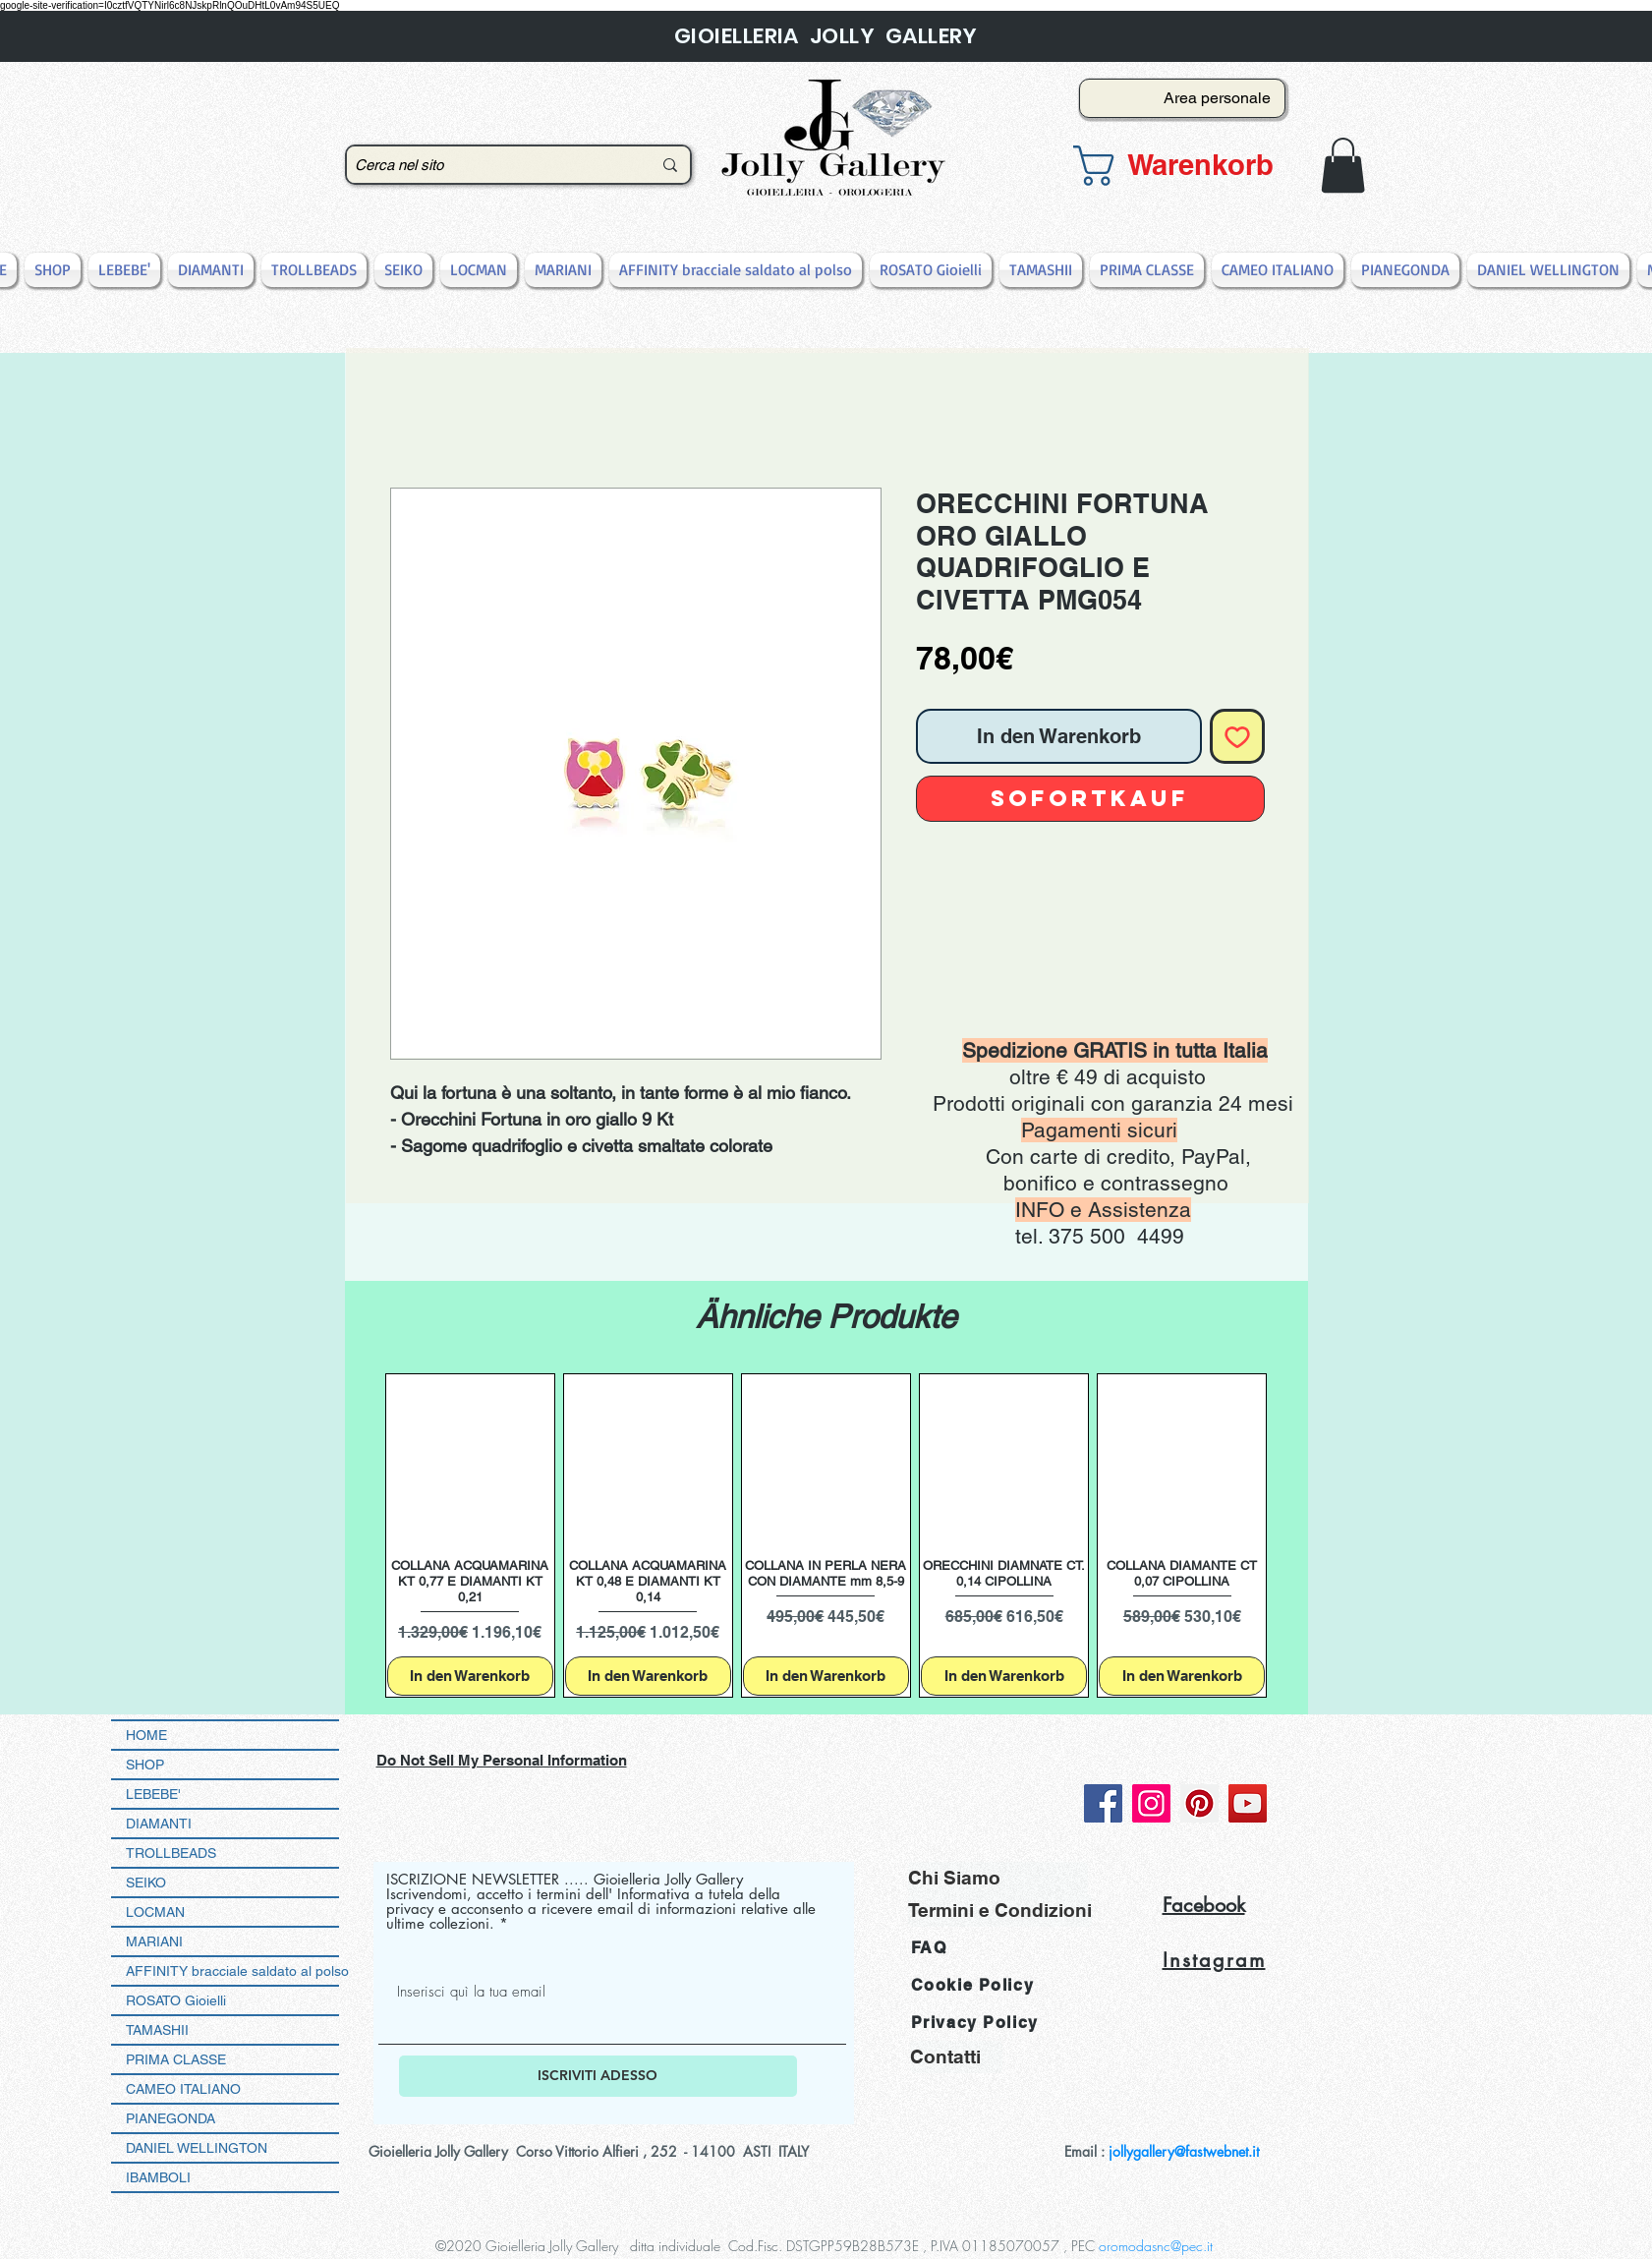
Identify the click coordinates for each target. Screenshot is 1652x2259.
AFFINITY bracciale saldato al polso (232, 1971)
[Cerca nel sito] (488, 164)
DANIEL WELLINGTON (196, 2148)
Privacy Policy (975, 2022)
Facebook (1204, 1905)
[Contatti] (956, 2057)
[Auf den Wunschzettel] (1237, 736)
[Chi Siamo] (998, 1878)
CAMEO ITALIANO (183, 2089)
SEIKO (146, 1882)
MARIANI (154, 1941)
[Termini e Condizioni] (1000, 1910)
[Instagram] (1151, 1803)
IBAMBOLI (158, 2177)
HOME (146, 1735)
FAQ (929, 1948)
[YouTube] (1247, 1803)
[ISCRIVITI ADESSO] (598, 2076)
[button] (1176, 165)
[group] (826, 1536)
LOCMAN (155, 1912)
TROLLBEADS (171, 1853)
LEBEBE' (153, 1794)
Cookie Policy (973, 1985)
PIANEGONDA (170, 2118)
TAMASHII (157, 2030)
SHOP (145, 1764)
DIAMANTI (159, 1823)
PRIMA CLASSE (176, 2059)
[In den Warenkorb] (470, 1676)
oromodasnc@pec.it (1156, 2245)
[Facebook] (1103, 1803)
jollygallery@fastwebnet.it (1184, 2151)
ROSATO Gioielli (176, 2000)
